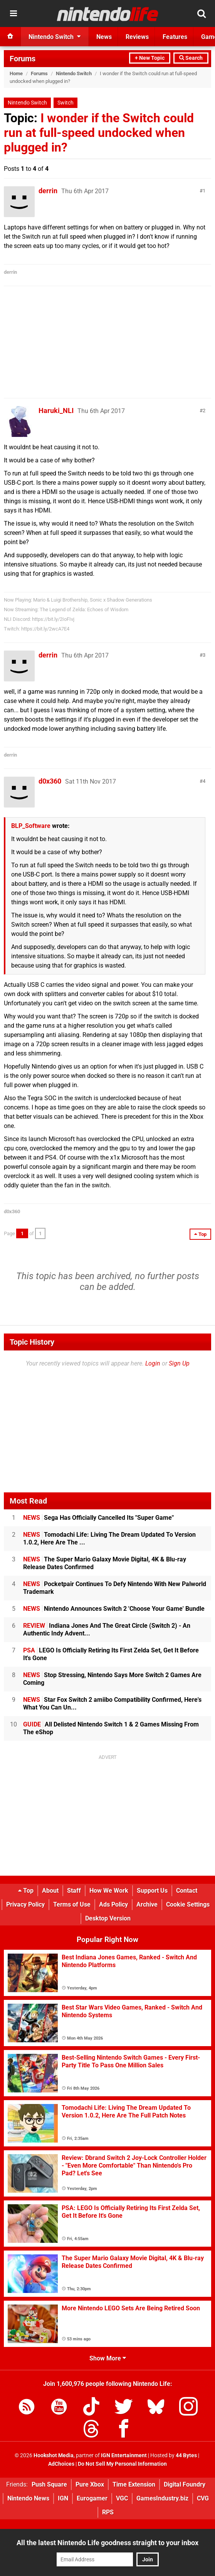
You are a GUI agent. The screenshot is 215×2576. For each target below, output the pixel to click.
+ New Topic (150, 58)
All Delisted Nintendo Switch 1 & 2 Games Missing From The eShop (111, 1728)
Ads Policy (113, 1904)
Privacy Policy (25, 1904)
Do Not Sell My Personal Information (122, 2464)
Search (191, 58)
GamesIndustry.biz (162, 2498)
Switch (65, 102)
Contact (186, 1890)
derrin (48, 191)
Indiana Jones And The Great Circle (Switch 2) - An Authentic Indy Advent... (106, 1629)
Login (152, 1363)
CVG (203, 2498)
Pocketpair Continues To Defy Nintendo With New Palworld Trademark (114, 1587)
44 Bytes (186, 2455)
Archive (147, 1904)
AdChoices (61, 2464)
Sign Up (179, 1363)
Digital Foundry (184, 2484)
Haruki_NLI (56, 410)
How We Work (108, 1890)
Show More (107, 2358)
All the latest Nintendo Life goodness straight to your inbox (107, 2543)
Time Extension (134, 2484)
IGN (63, 2498)
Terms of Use (72, 1904)
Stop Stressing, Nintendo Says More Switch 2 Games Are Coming (112, 1678)
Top (26, 1890)
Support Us (152, 1890)
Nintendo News (28, 2498)
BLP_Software (30, 825)
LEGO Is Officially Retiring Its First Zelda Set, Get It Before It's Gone (111, 1654)
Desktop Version (108, 1918)
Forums (22, 58)
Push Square (49, 2484)
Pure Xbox (90, 2484)
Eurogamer (92, 2498)
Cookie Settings (188, 1904)
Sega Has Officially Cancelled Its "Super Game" (98, 1517)
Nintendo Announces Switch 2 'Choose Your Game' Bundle (114, 1608)
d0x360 (50, 781)
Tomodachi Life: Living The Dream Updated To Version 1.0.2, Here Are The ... (109, 1538)
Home (16, 73)
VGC (122, 2498)
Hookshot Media (54, 2455)
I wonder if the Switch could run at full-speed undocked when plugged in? (99, 133)
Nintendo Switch (74, 73)
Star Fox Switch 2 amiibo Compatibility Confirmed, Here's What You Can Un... (112, 1703)
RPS (108, 2512)
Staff (74, 1890)
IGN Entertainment (124, 2455)
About (50, 1890)
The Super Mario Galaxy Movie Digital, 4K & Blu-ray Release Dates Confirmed (104, 1563)
